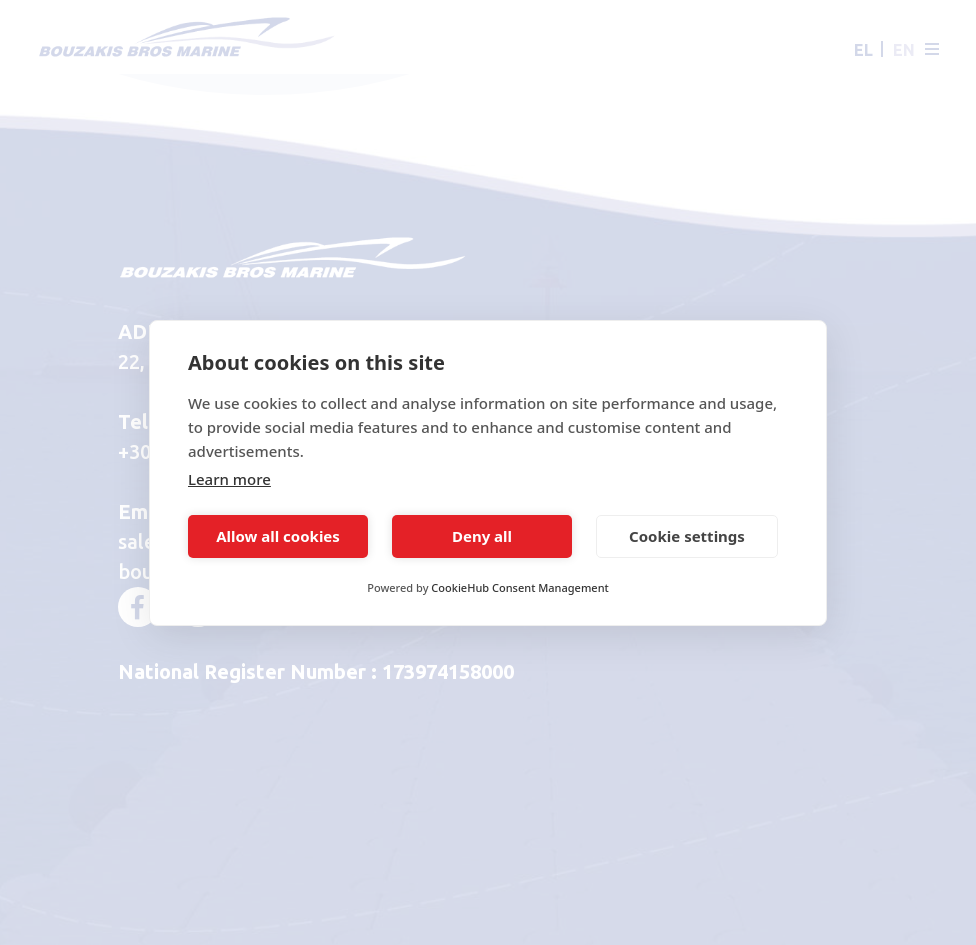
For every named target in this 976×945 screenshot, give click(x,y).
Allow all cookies (278, 536)
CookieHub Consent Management (519, 587)
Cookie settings (687, 536)
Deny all (482, 536)
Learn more (229, 479)
